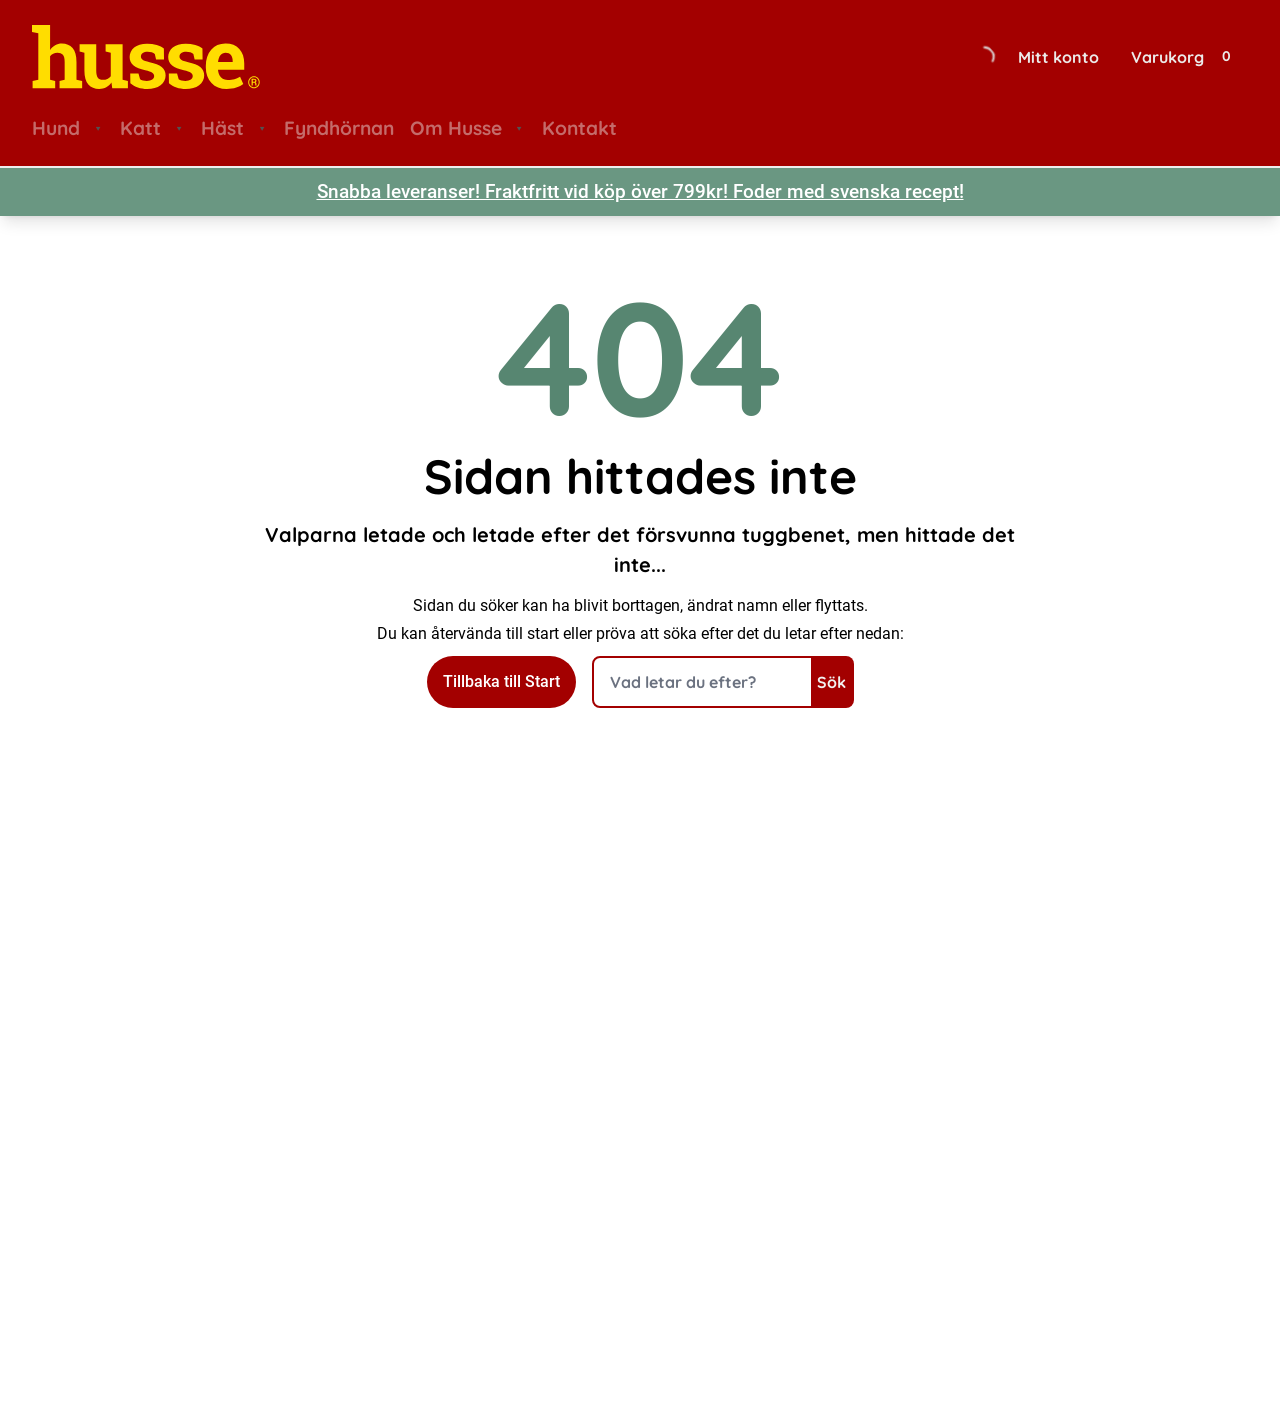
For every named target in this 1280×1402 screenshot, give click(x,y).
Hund (56, 128)
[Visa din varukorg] (1187, 57)
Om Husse (456, 128)
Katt (140, 128)
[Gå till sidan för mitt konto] (1062, 57)
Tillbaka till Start (501, 681)
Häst (222, 128)
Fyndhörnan (339, 128)
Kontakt (579, 128)
